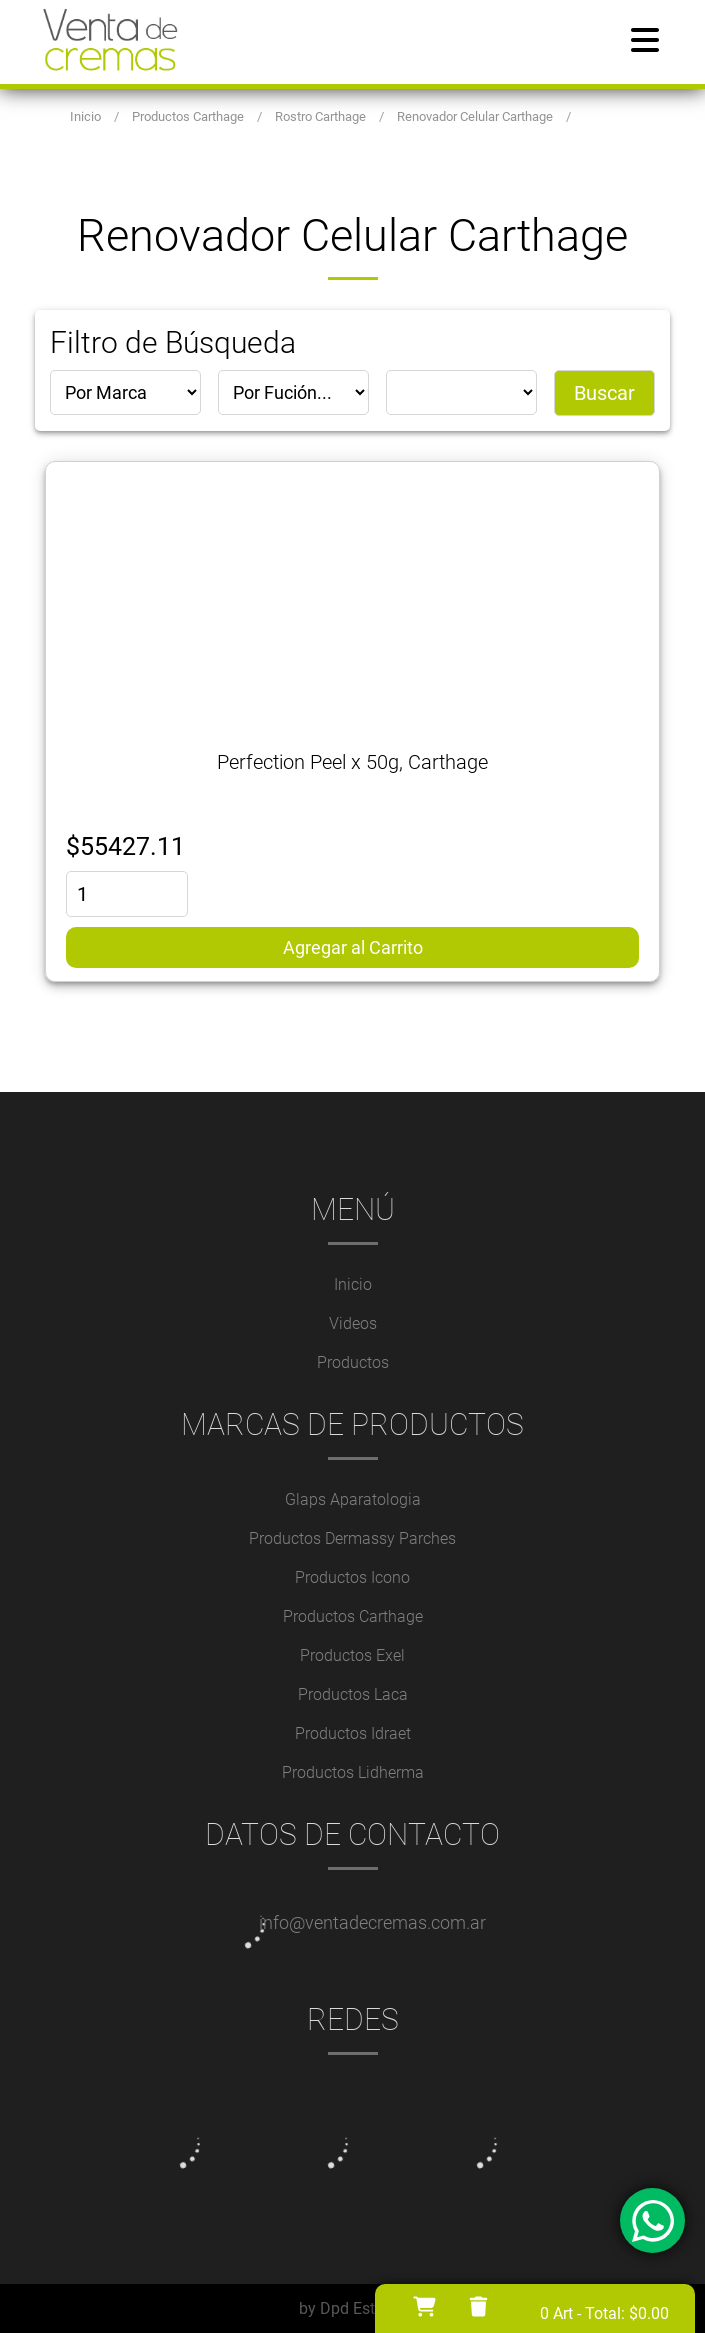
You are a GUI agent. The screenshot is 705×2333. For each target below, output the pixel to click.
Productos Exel (352, 1655)
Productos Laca (353, 1694)
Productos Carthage (353, 1616)
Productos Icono (352, 1577)
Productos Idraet (353, 1733)
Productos (353, 1362)
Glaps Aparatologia (353, 1499)
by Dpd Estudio (352, 2308)
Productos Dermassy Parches (352, 1538)
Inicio (353, 1284)
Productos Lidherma (353, 1772)
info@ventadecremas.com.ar (372, 1922)
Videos (353, 1323)
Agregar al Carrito (353, 947)
